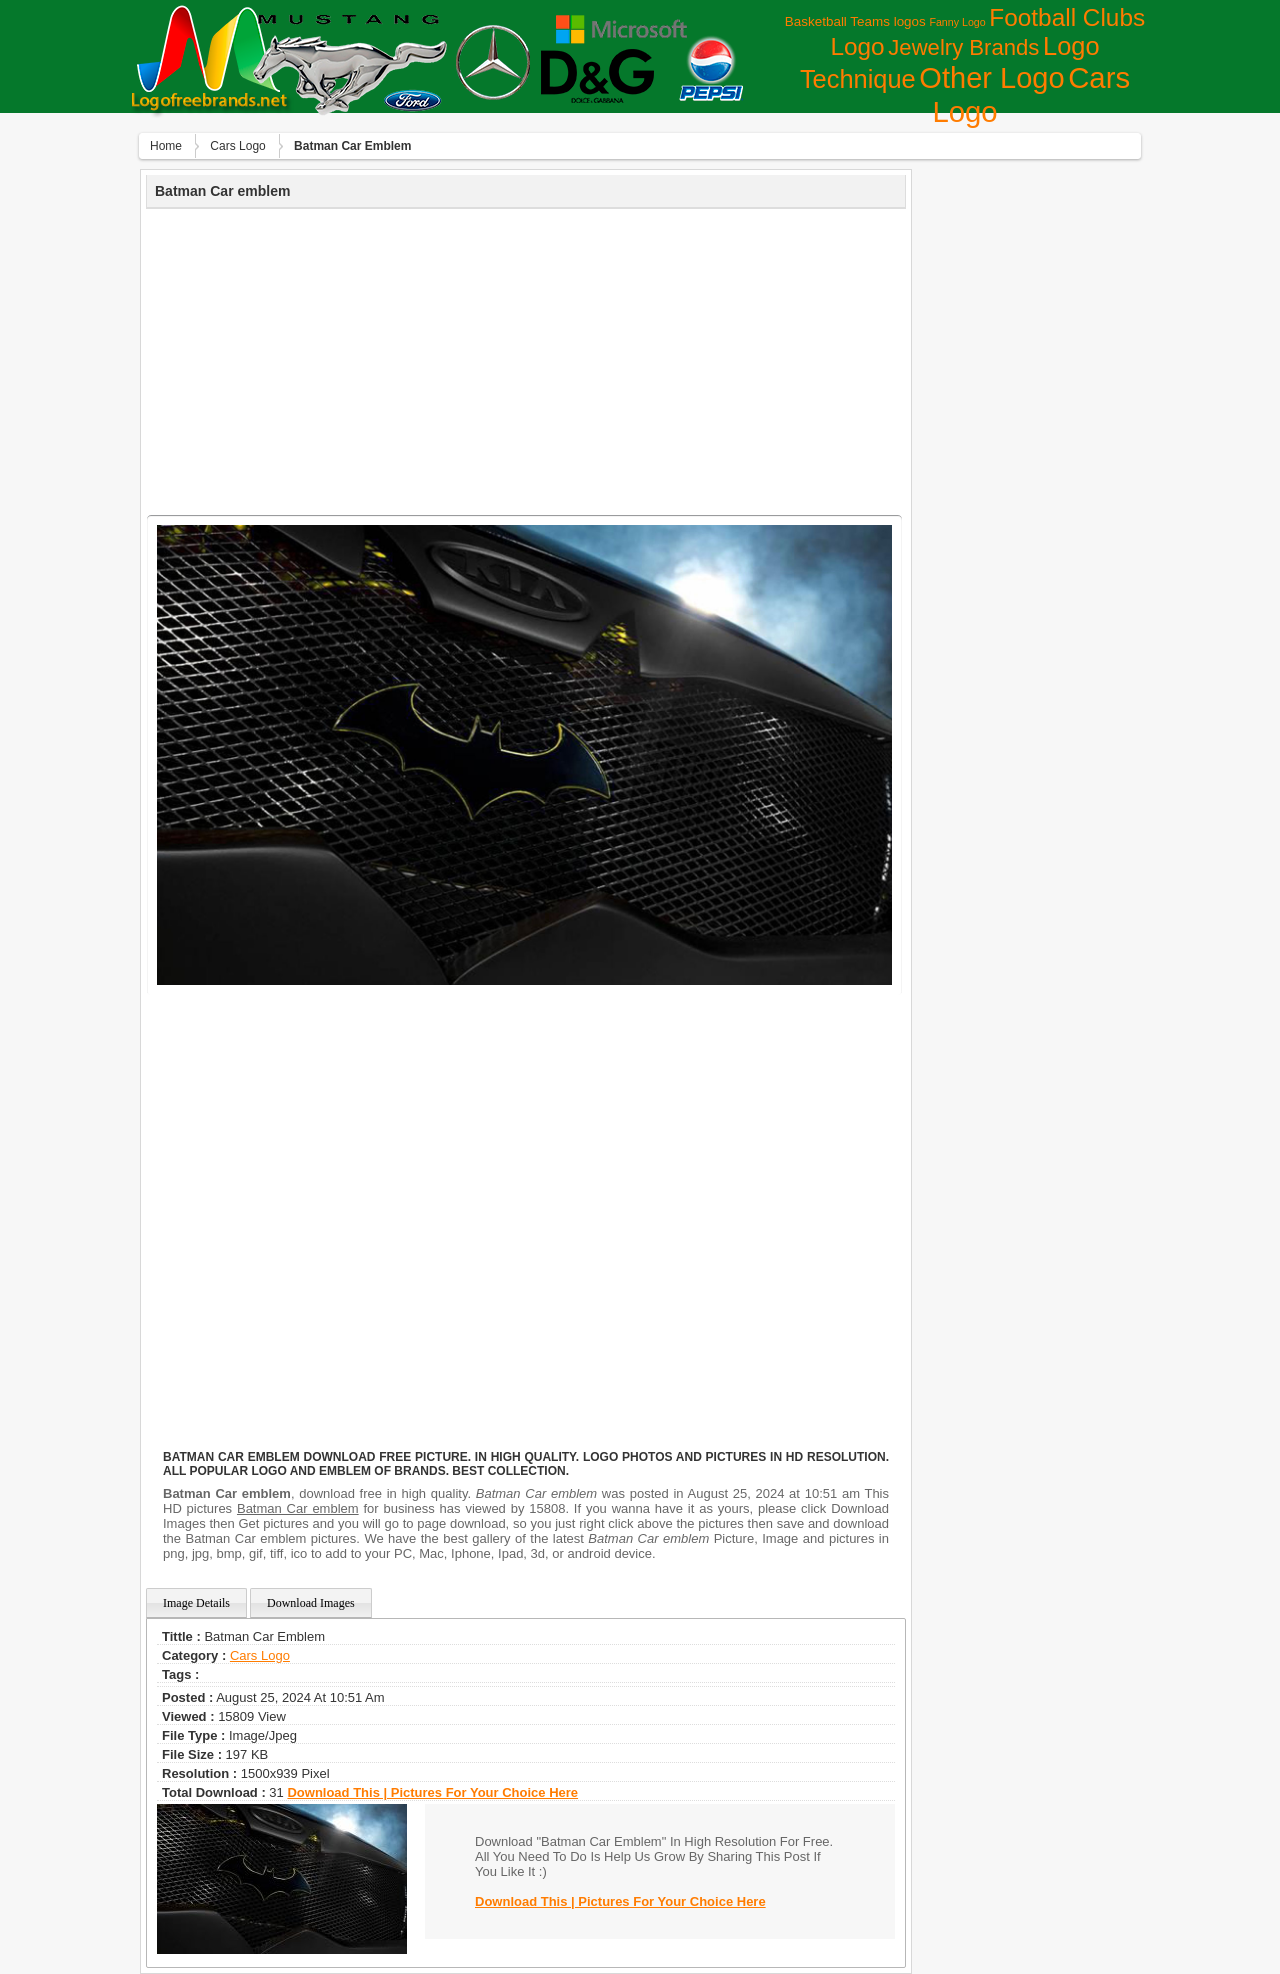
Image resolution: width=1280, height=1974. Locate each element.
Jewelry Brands (963, 47)
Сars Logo (237, 146)
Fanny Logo (957, 22)
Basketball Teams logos (855, 21)
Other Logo (991, 78)
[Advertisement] (526, 359)
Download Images (311, 1603)
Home (166, 146)
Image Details (196, 1603)
